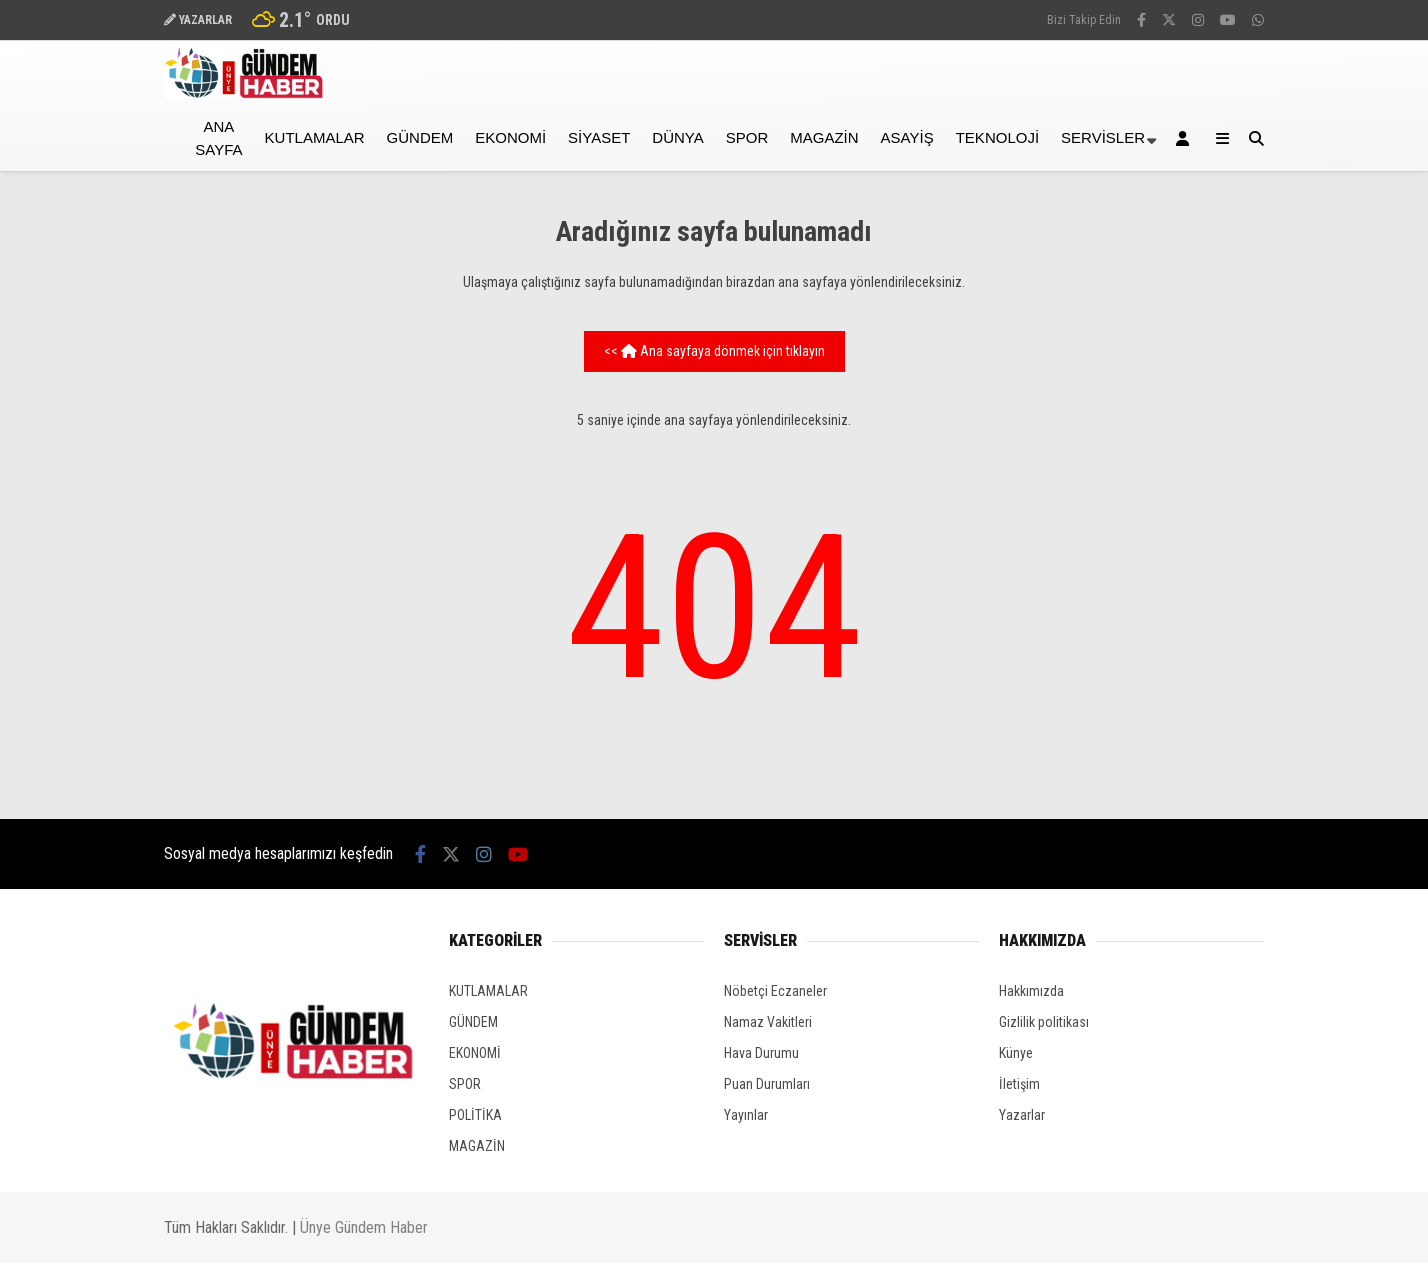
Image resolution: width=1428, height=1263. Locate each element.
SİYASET (599, 137)
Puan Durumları (767, 1084)
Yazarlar (1022, 1115)
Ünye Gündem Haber (364, 1227)
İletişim (1019, 1084)
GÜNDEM (420, 137)
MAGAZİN (824, 137)
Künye (1016, 1053)
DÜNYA (677, 137)
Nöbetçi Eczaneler (775, 991)
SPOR (747, 137)
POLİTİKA (475, 1115)
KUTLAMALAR (315, 137)
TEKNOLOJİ (997, 137)
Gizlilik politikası (1044, 1022)
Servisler (1103, 137)
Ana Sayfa (218, 138)
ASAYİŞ (907, 137)
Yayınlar (746, 1115)
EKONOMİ (510, 137)
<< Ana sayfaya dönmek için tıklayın (714, 351)
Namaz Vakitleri (768, 1022)
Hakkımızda (1031, 991)
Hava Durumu (761, 1053)
